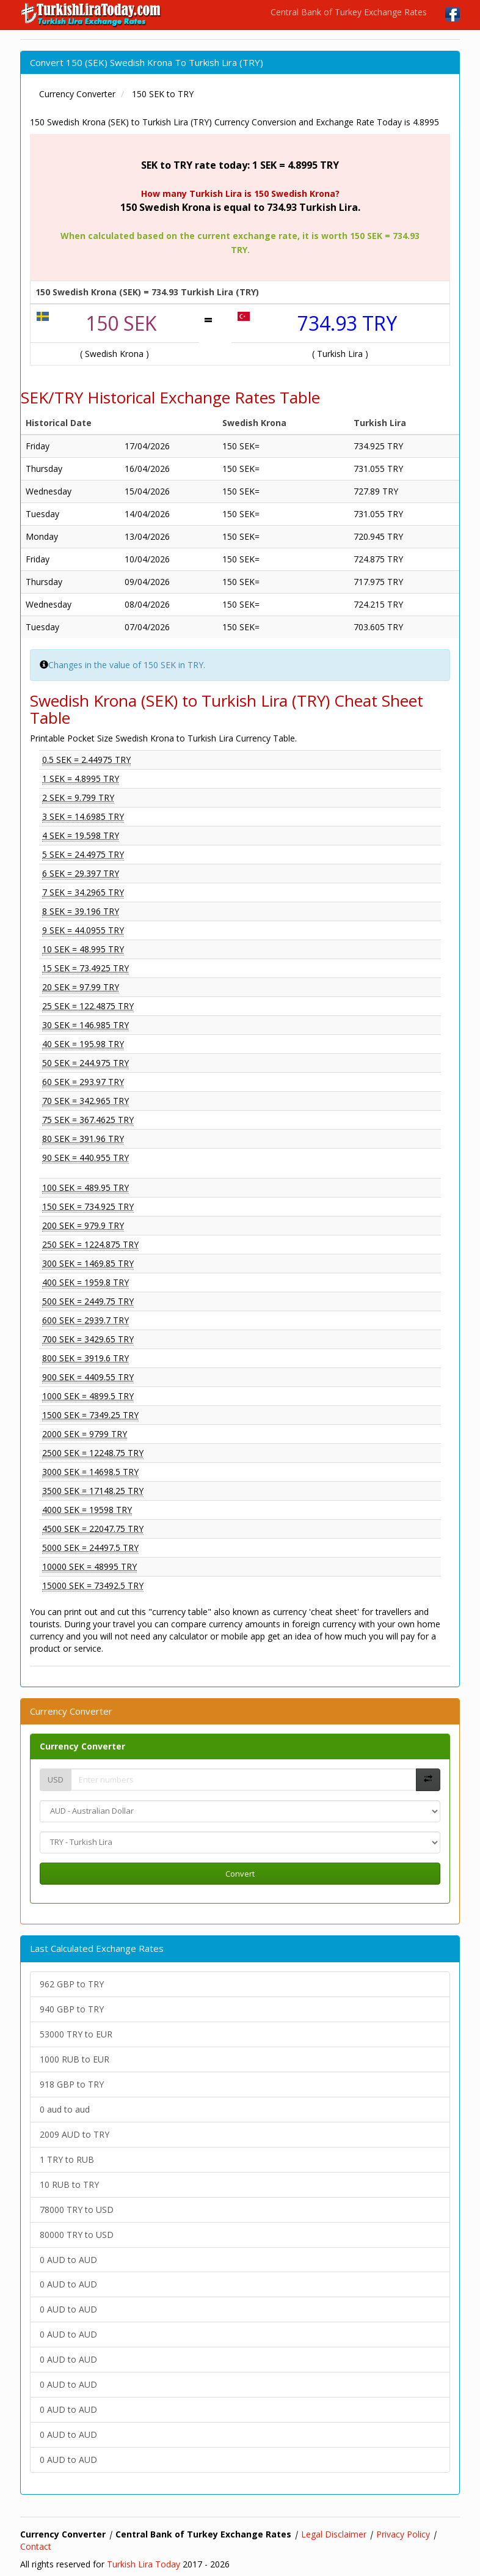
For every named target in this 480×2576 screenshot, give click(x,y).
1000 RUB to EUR (74, 2059)
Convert (240, 1873)
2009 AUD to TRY (74, 2134)
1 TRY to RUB (67, 2159)
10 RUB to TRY (69, 2184)
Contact (35, 2546)
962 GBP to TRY (72, 1984)
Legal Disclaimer (333, 2534)
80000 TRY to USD (77, 2234)
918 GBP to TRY (72, 2084)
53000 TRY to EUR (76, 2034)
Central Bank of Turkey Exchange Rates (349, 12)
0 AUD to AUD (68, 2259)
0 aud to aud (65, 2109)
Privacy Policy (403, 2534)
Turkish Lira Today (143, 2564)
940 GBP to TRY (72, 2009)
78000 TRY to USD (77, 2209)
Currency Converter (82, 1746)
